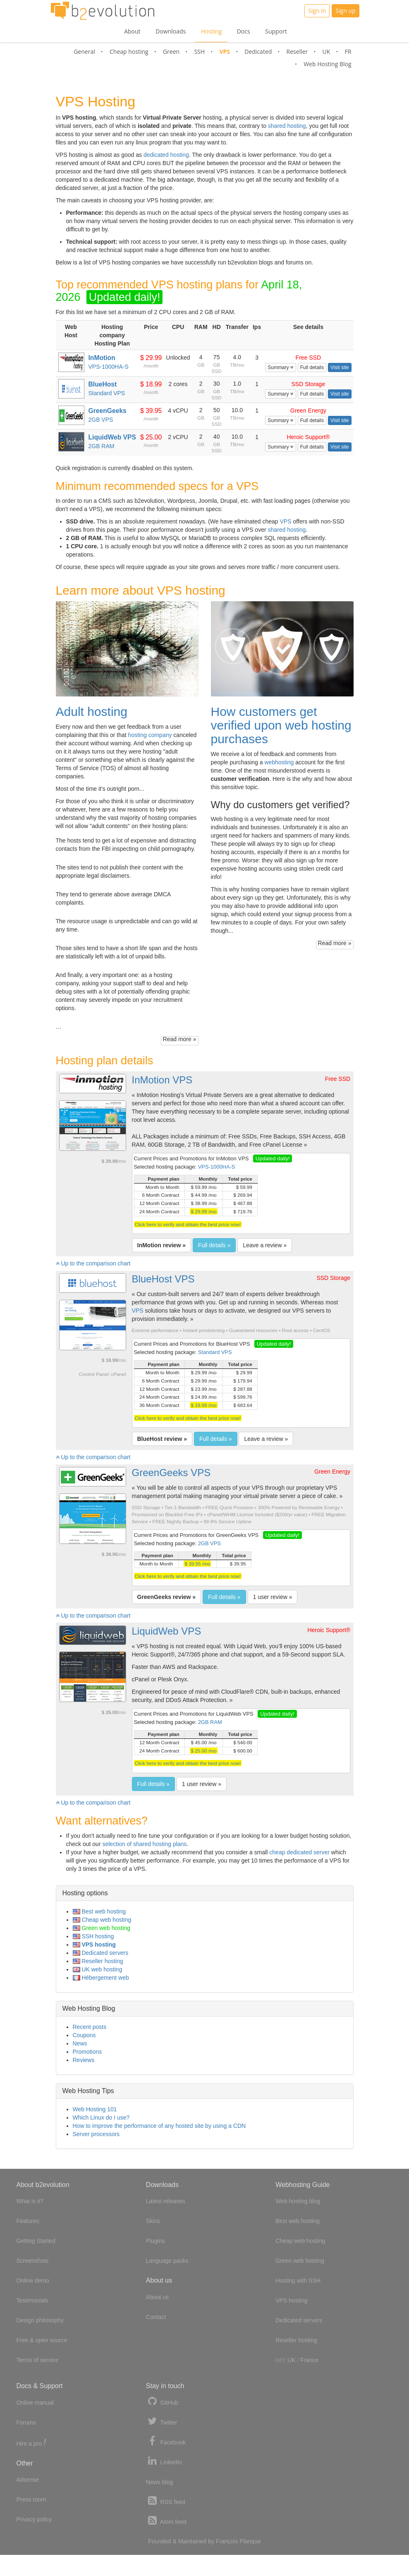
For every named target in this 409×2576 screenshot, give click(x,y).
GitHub (162, 2401)
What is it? (30, 2201)
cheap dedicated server (299, 1852)
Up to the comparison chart (93, 1263)
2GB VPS (100, 419)
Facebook (166, 2441)
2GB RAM (101, 446)
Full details (312, 367)
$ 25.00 (151, 437)
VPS (224, 51)
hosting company (150, 735)
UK (326, 51)
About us (157, 2297)
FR (348, 51)
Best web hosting (99, 1911)
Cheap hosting (129, 51)
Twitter (161, 2421)
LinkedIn (164, 2461)
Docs (243, 31)
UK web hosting (97, 1969)
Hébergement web (101, 1977)
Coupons (84, 2035)
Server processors (96, 2134)
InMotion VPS (162, 1079)
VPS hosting (94, 1944)
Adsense (28, 2479)
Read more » (179, 1039)
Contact (156, 2317)
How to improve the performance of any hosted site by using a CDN (159, 2125)
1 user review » (272, 1597)
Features (28, 2221)
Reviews (84, 2060)
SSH (199, 51)
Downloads (170, 31)
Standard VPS (106, 393)
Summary (281, 367)
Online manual (35, 2402)
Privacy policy (34, 2519)
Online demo (33, 2280)
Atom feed (166, 2520)
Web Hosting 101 (95, 2109)
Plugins (155, 2240)
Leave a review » (265, 1245)
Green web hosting (101, 1928)
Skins (153, 2221)
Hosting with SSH (298, 2280)
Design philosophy (40, 2320)
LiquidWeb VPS (166, 1631)
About (132, 31)
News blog (159, 2482)
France (309, 2360)
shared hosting (287, 125)
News (80, 2043)
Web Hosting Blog (327, 64)
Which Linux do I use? (101, 2117)
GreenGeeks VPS (171, 1472)
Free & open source (42, 2340)
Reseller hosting (98, 1961)
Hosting (211, 31)
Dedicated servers (101, 1952)
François (227, 2541)
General (84, 51)
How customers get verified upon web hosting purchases (281, 725)
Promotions (87, 2051)
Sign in (317, 10)
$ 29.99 (151, 357)
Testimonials (32, 2300)
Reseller (297, 51)
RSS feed (165, 2501)
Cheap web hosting (102, 1919)
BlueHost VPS (163, 1278)
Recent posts (90, 2027)
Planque (250, 2541)
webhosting (279, 762)
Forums (26, 2422)
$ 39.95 (151, 410)
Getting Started (36, 2240)
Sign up (345, 10)
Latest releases (165, 2201)
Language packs (167, 2260)
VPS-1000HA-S (108, 366)
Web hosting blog (297, 2201)
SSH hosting (93, 1936)
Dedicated (258, 51)
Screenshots (33, 2260)
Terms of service (38, 2360)
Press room (31, 2499)
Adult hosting (91, 711)
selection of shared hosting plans (144, 1844)
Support (276, 31)
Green (171, 51)
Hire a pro (31, 2443)
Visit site (339, 367)
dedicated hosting (166, 154)
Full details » (214, 1245)
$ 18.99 (151, 384)
